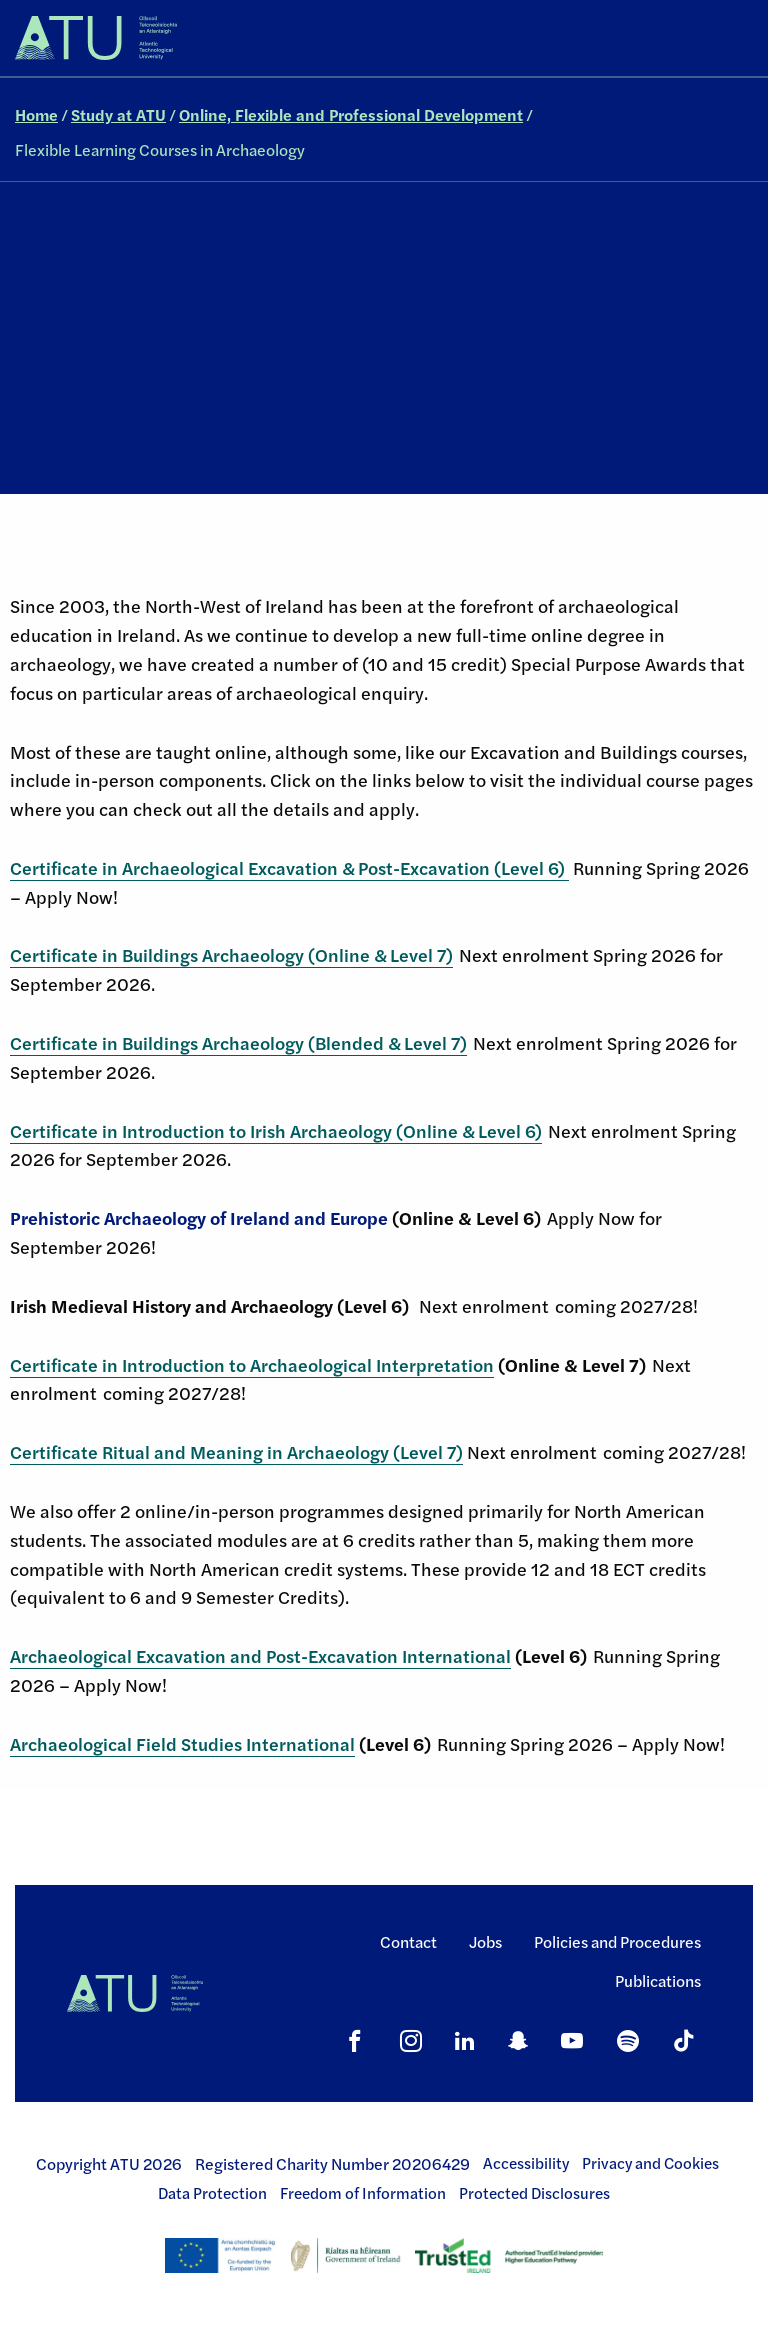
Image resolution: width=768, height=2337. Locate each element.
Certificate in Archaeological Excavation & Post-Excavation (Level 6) (289, 867)
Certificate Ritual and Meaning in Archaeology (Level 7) (236, 1451)
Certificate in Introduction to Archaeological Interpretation (252, 1364)
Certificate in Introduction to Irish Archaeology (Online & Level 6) (276, 1130)
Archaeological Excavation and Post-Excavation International (260, 1655)
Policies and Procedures (617, 1941)
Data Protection (212, 2193)
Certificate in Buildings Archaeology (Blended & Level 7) (238, 1042)
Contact (408, 1941)
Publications (658, 1980)
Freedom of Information (363, 2193)
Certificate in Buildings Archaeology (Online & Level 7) (231, 954)
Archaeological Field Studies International (182, 1743)
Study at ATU (118, 114)
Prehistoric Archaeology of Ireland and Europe (199, 1217)
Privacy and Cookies (650, 2163)
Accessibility (526, 2163)
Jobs (485, 1941)
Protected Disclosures (534, 2193)
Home (36, 114)
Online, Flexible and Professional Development (351, 114)
